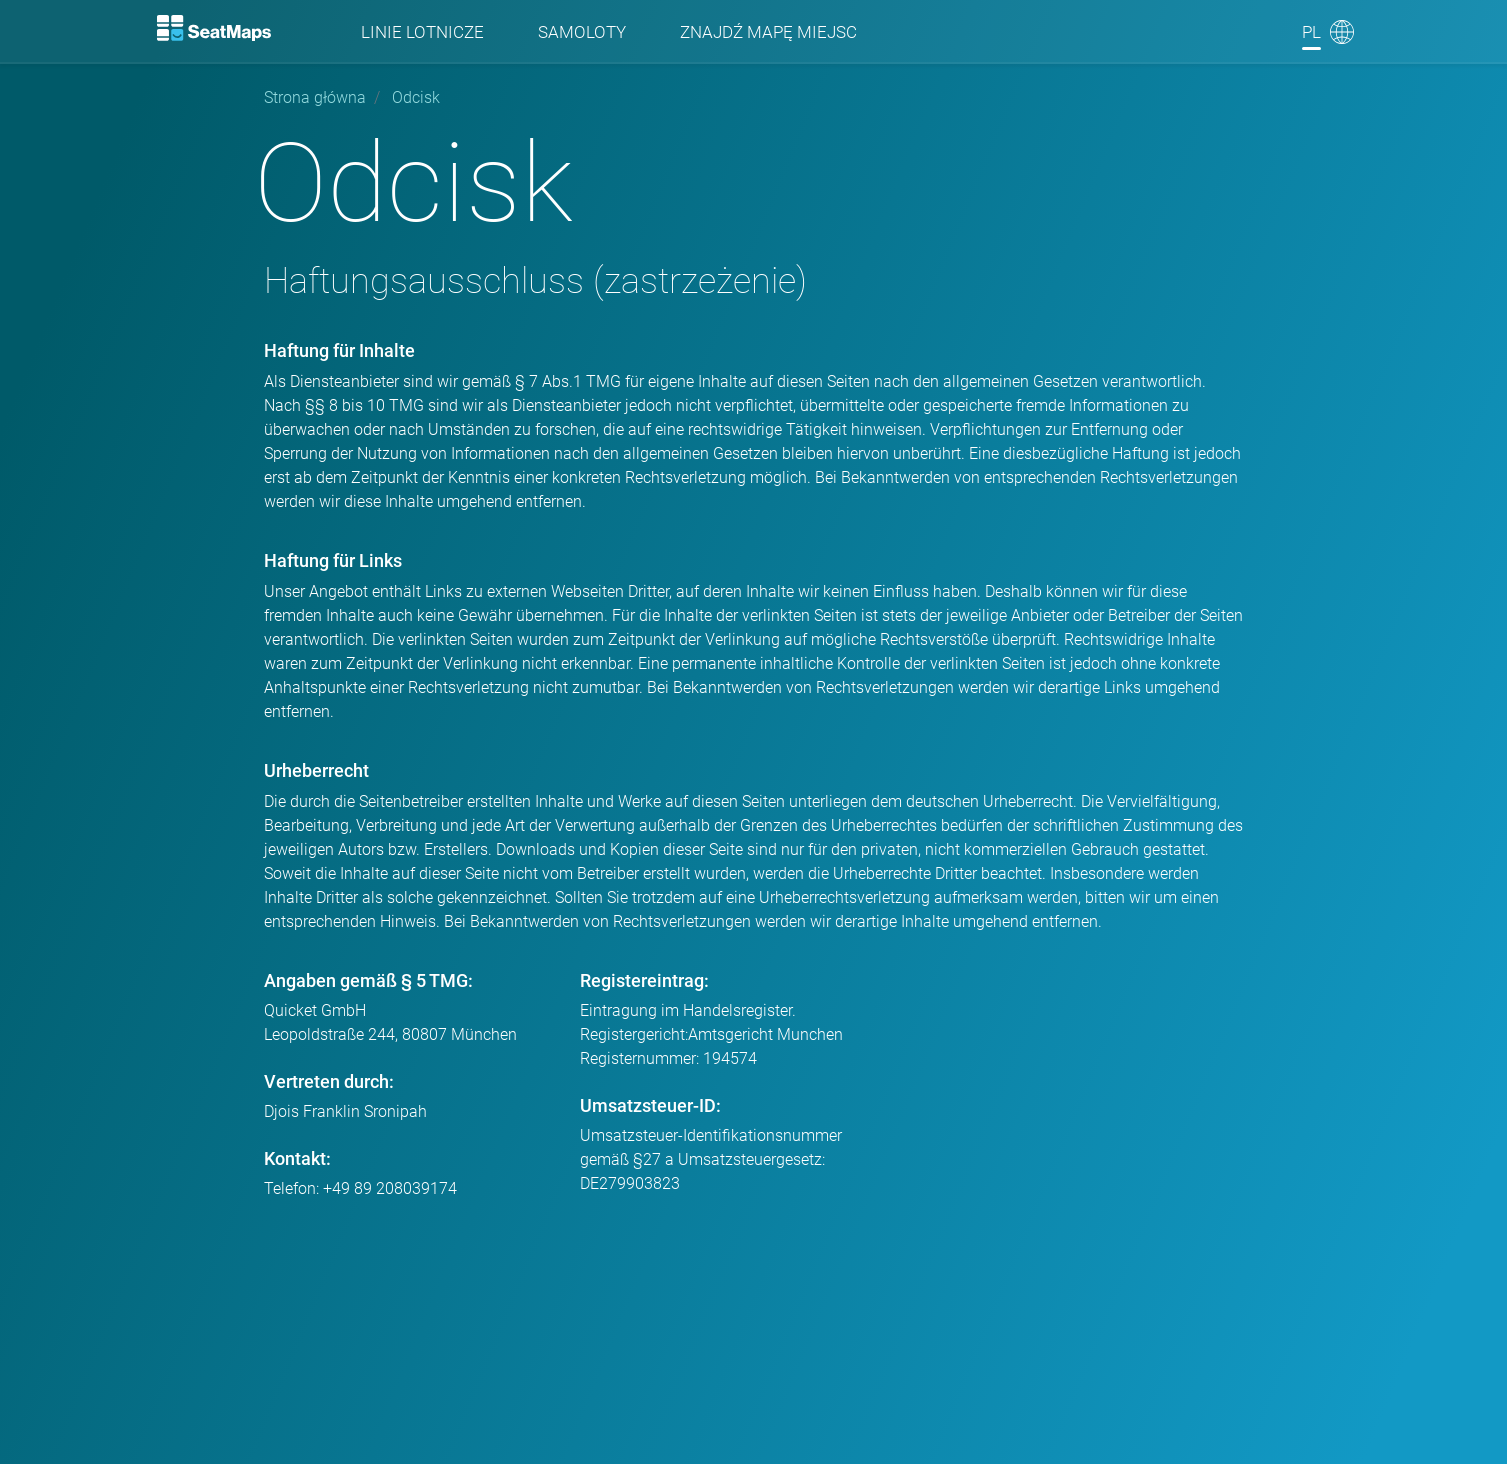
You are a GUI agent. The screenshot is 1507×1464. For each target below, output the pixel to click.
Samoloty (582, 32)
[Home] (215, 28)
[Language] (1328, 32)
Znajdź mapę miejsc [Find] (768, 32)
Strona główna (315, 97)
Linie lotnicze (422, 32)
